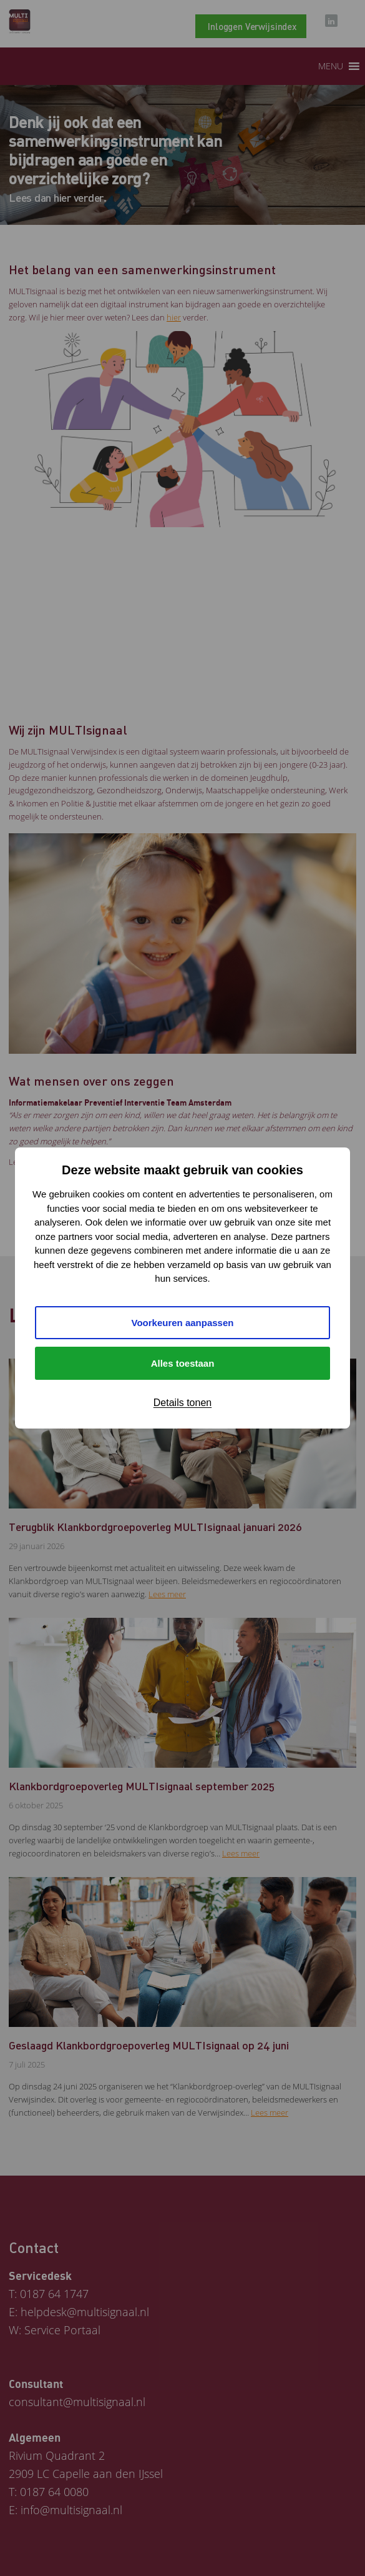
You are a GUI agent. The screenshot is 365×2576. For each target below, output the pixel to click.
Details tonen (182, 1402)
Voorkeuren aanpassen (183, 1322)
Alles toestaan (183, 1363)
